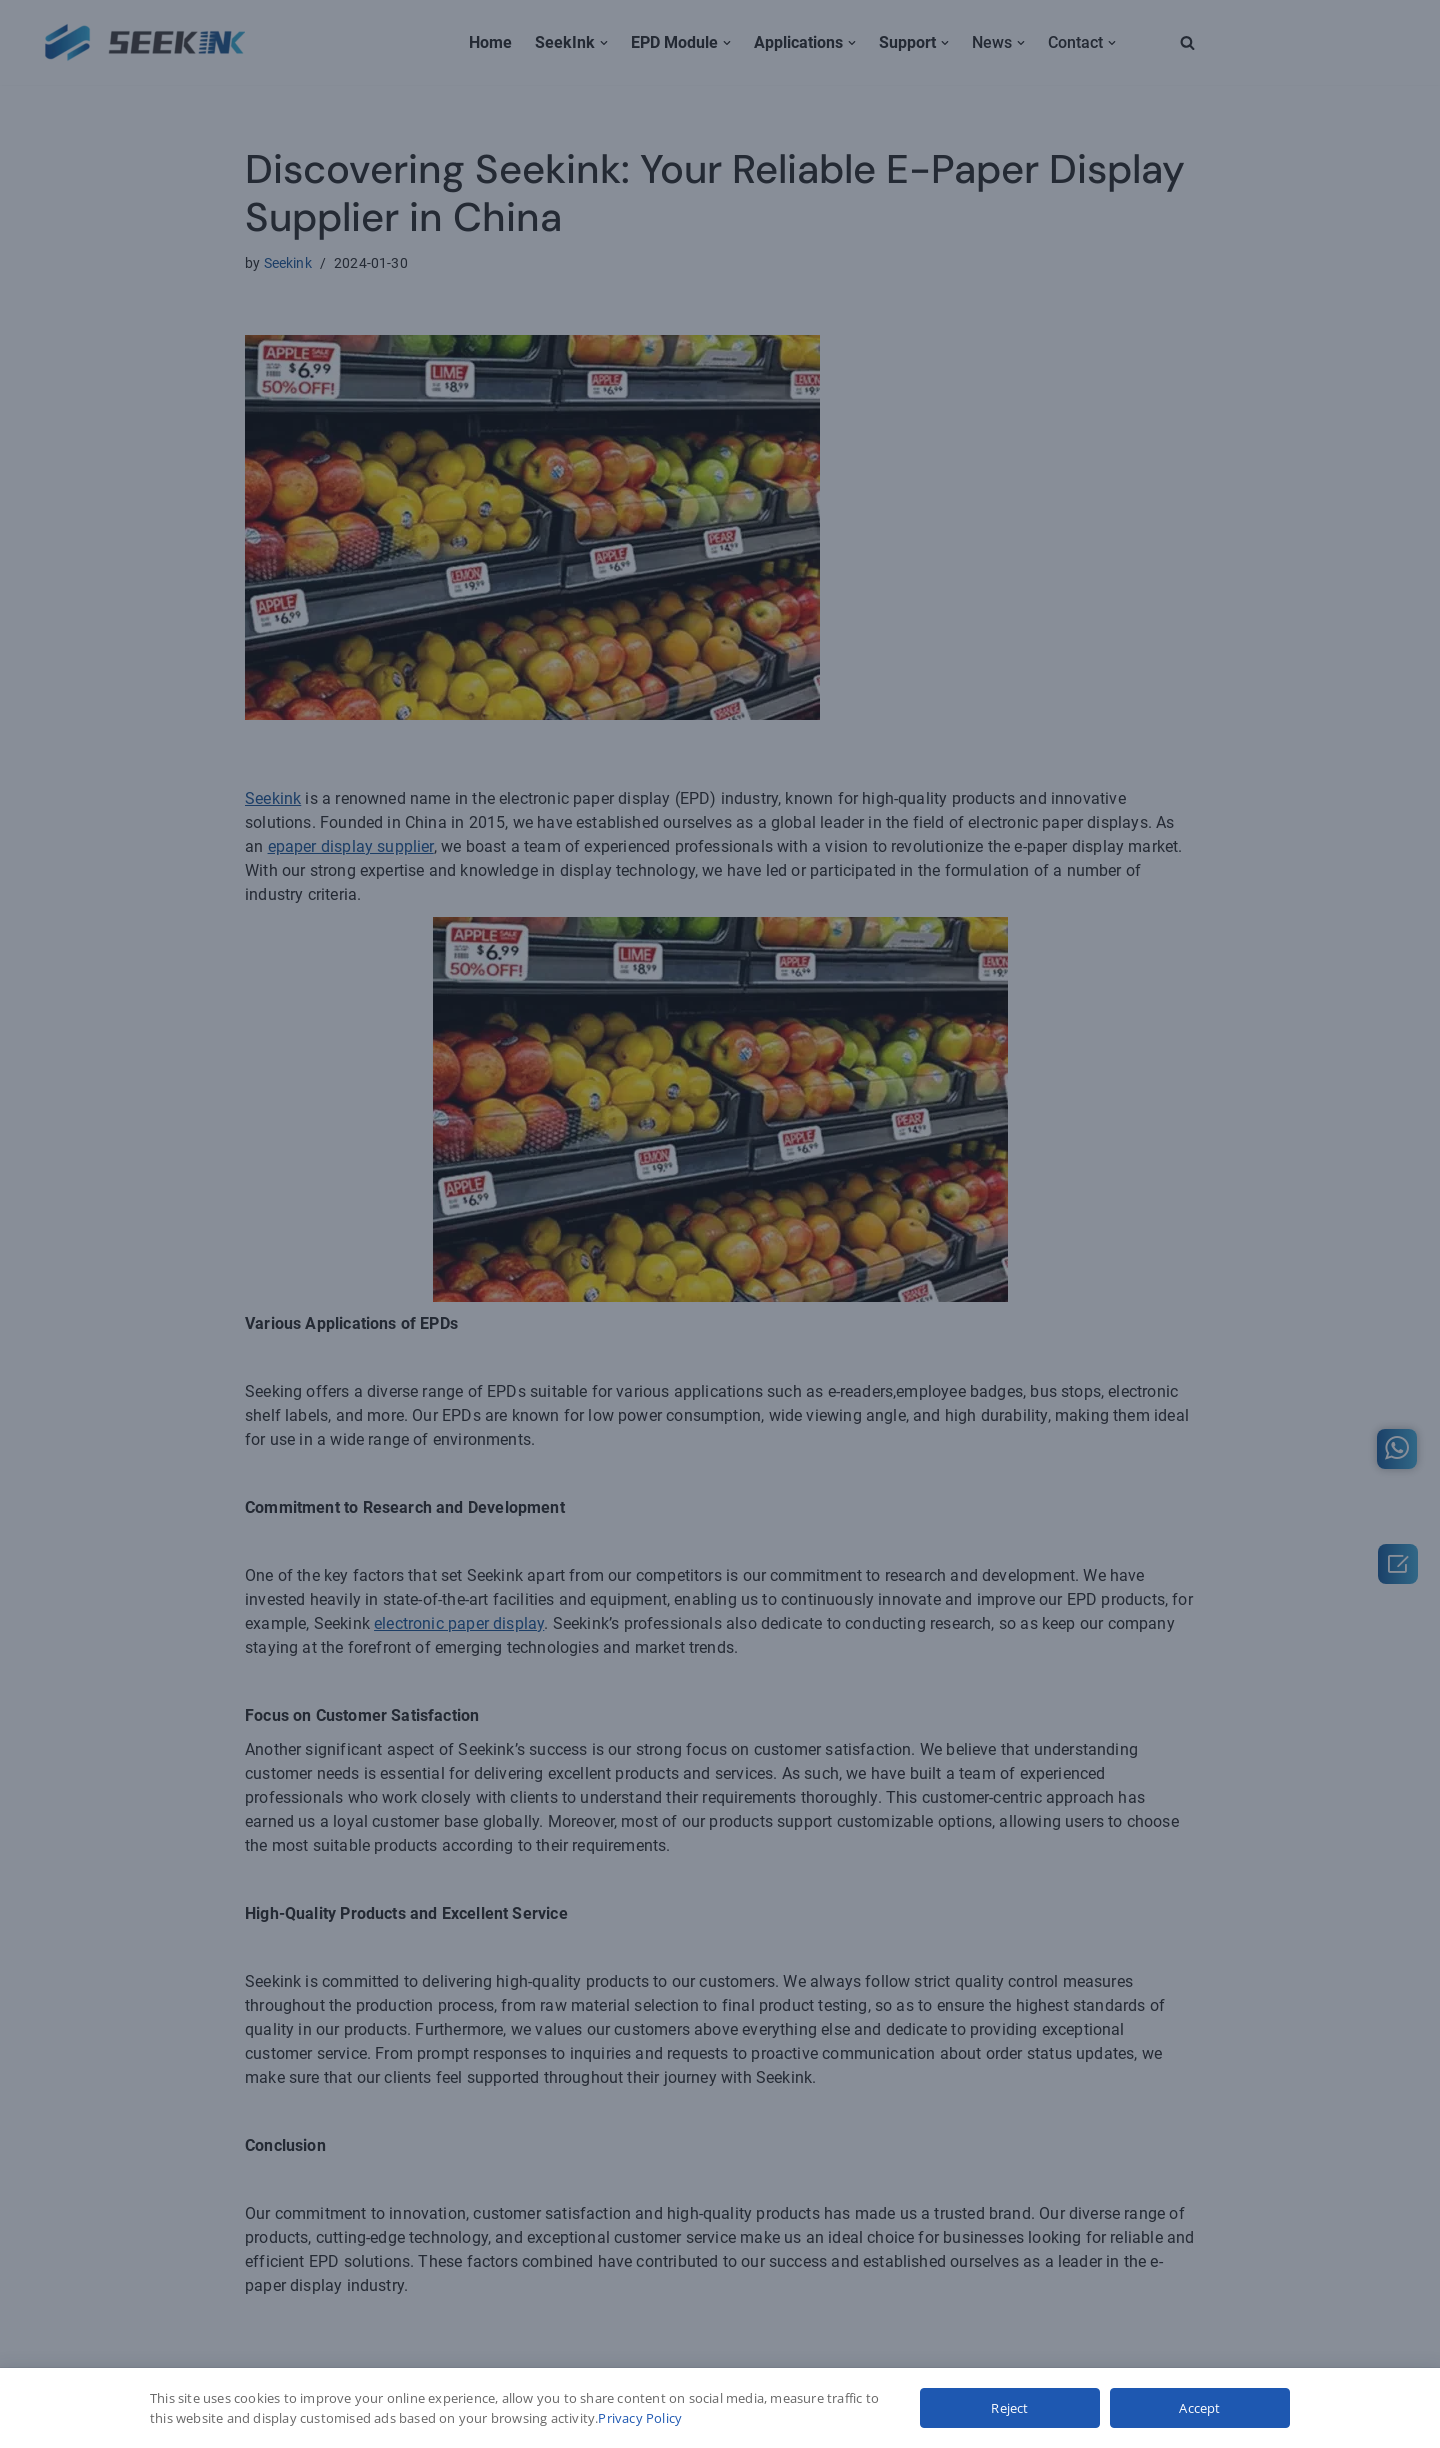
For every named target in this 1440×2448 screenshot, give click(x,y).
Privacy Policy (640, 2418)
